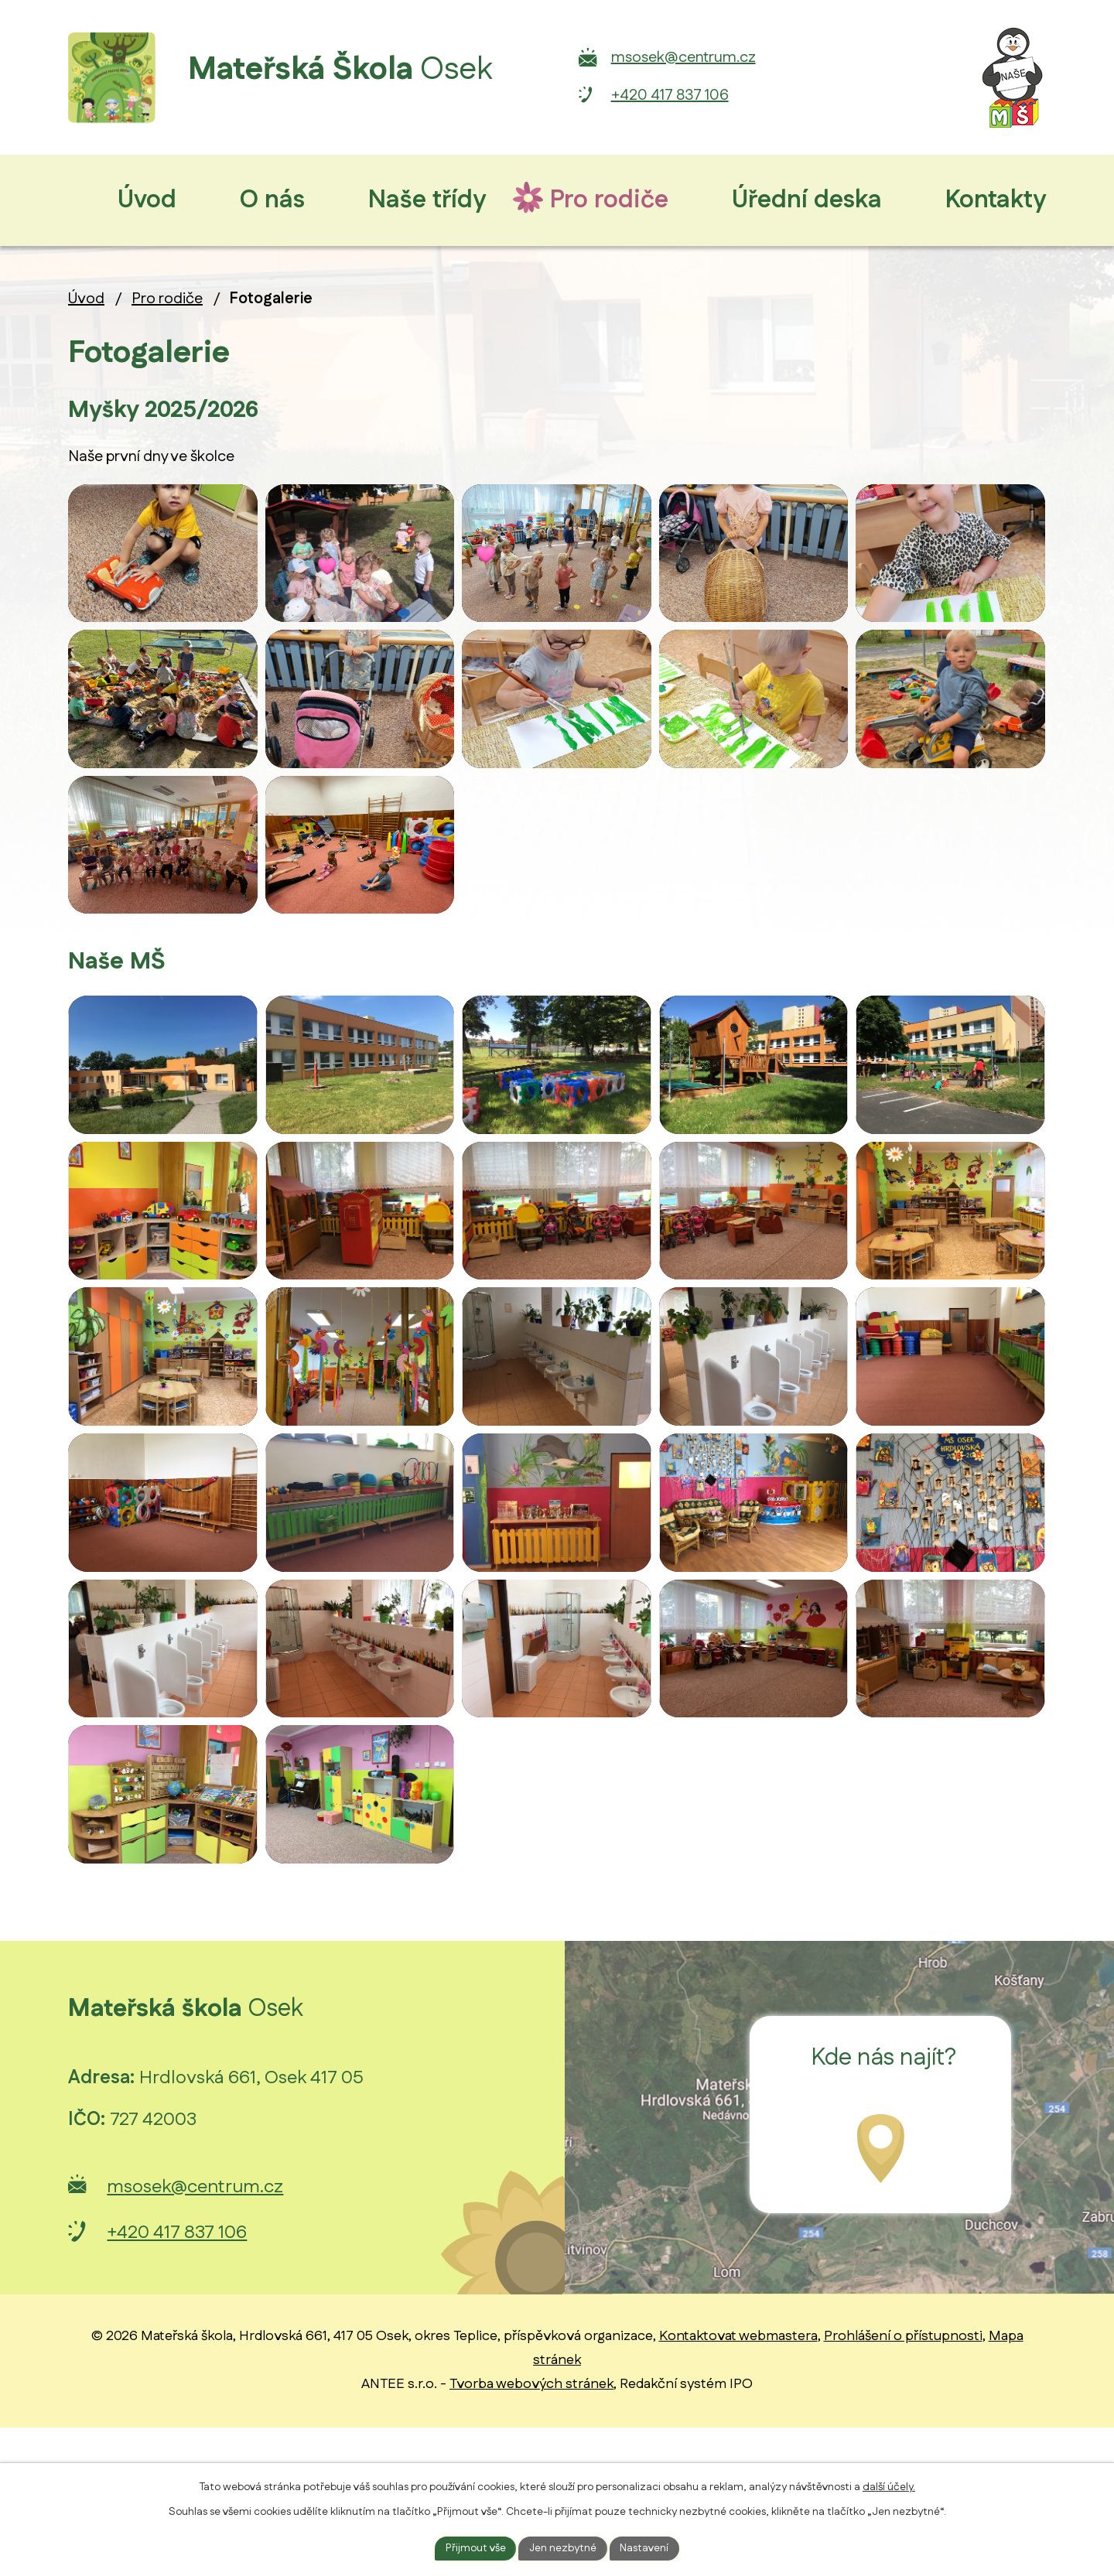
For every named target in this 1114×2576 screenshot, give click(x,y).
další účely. (889, 2486)
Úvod (86, 298)
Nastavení (645, 2547)
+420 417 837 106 (753, 95)
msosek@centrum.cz (767, 57)
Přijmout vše (475, 2547)
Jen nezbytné (563, 2547)
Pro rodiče (167, 298)
